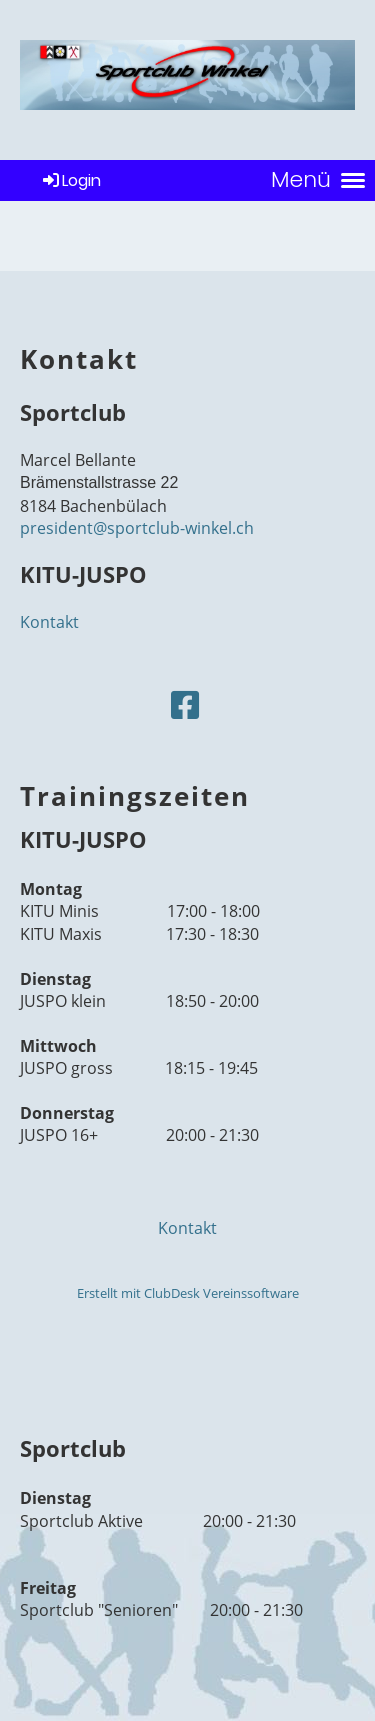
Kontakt (49, 622)
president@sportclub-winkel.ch (137, 528)
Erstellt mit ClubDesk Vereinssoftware (188, 1293)
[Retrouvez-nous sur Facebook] (185, 704)
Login (70, 180)
